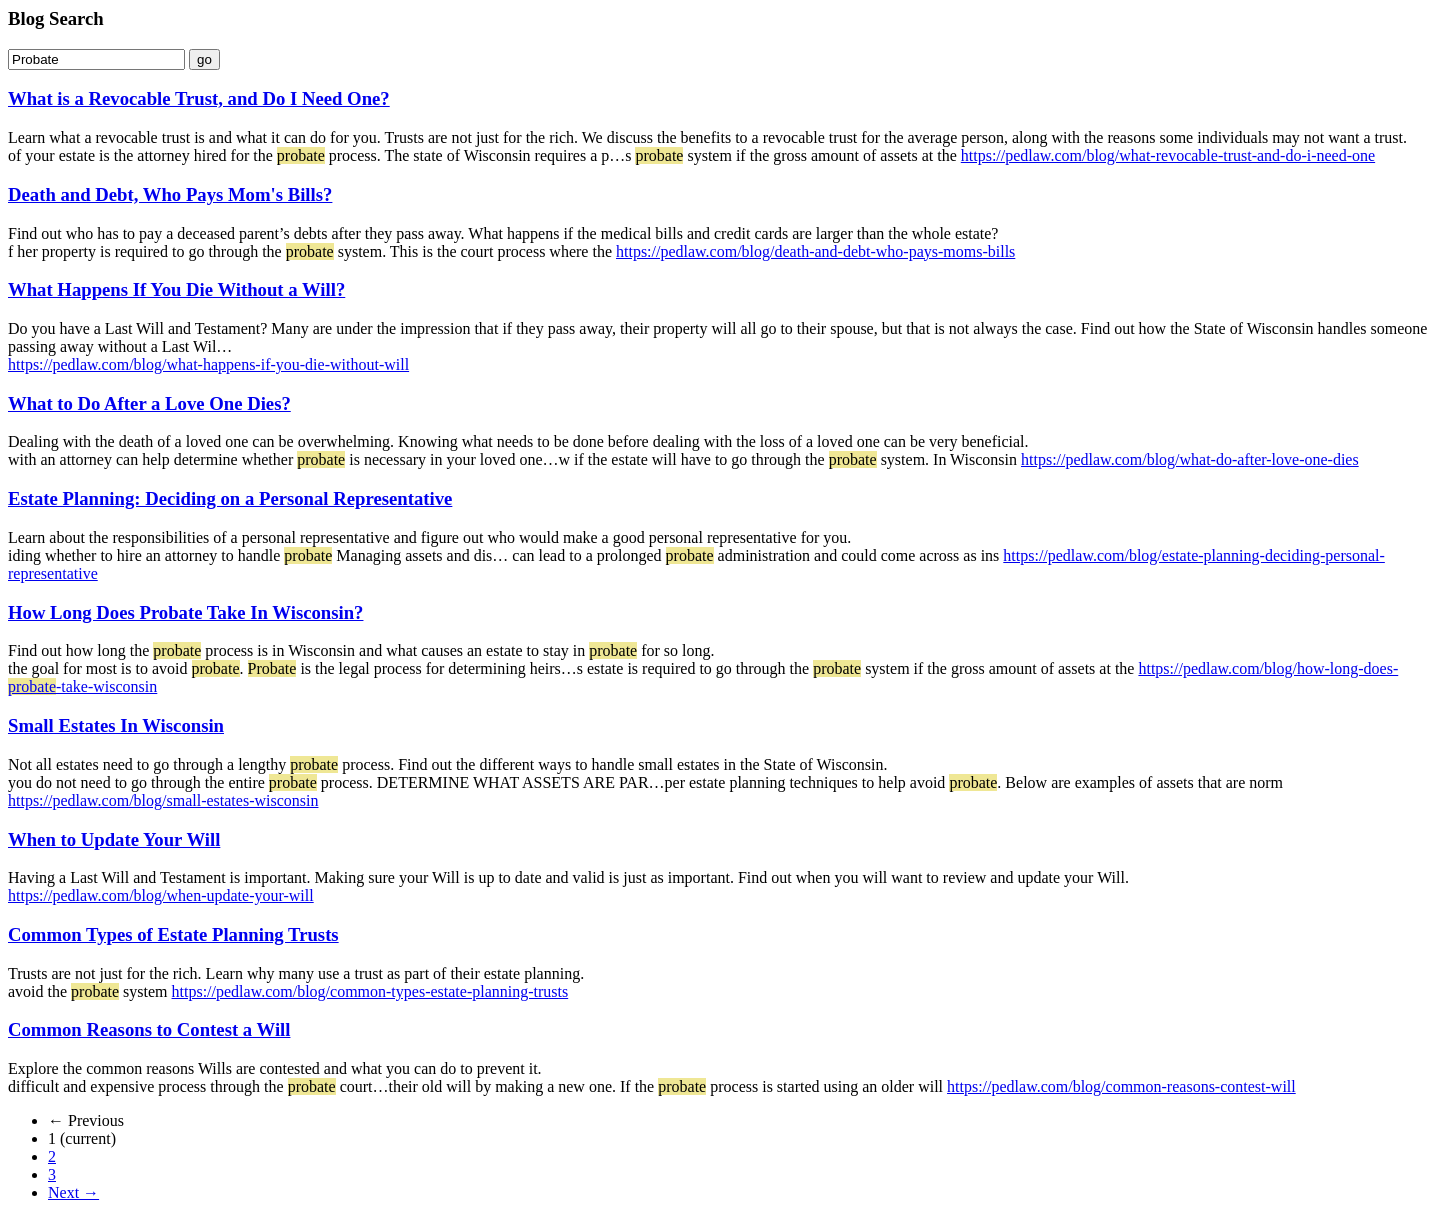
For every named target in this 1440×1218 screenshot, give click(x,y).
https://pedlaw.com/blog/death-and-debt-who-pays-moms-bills (815, 251)
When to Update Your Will (114, 839)
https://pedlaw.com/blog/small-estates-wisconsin (163, 800)
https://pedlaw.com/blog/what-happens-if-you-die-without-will (208, 364)
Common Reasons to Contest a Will (149, 1029)
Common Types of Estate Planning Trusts (173, 934)
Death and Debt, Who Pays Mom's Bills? (170, 194)
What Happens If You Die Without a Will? (176, 289)
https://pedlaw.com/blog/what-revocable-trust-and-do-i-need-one (1168, 155)
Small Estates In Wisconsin (116, 725)
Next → (73, 1192)
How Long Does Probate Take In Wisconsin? (185, 612)
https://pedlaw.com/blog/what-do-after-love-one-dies (1190, 459)
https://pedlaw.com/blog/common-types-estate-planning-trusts (370, 991)
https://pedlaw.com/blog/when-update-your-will (161, 895)
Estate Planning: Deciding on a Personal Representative (230, 498)
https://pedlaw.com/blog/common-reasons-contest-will (1121, 1086)
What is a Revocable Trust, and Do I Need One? (199, 98)
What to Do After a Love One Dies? (149, 403)
